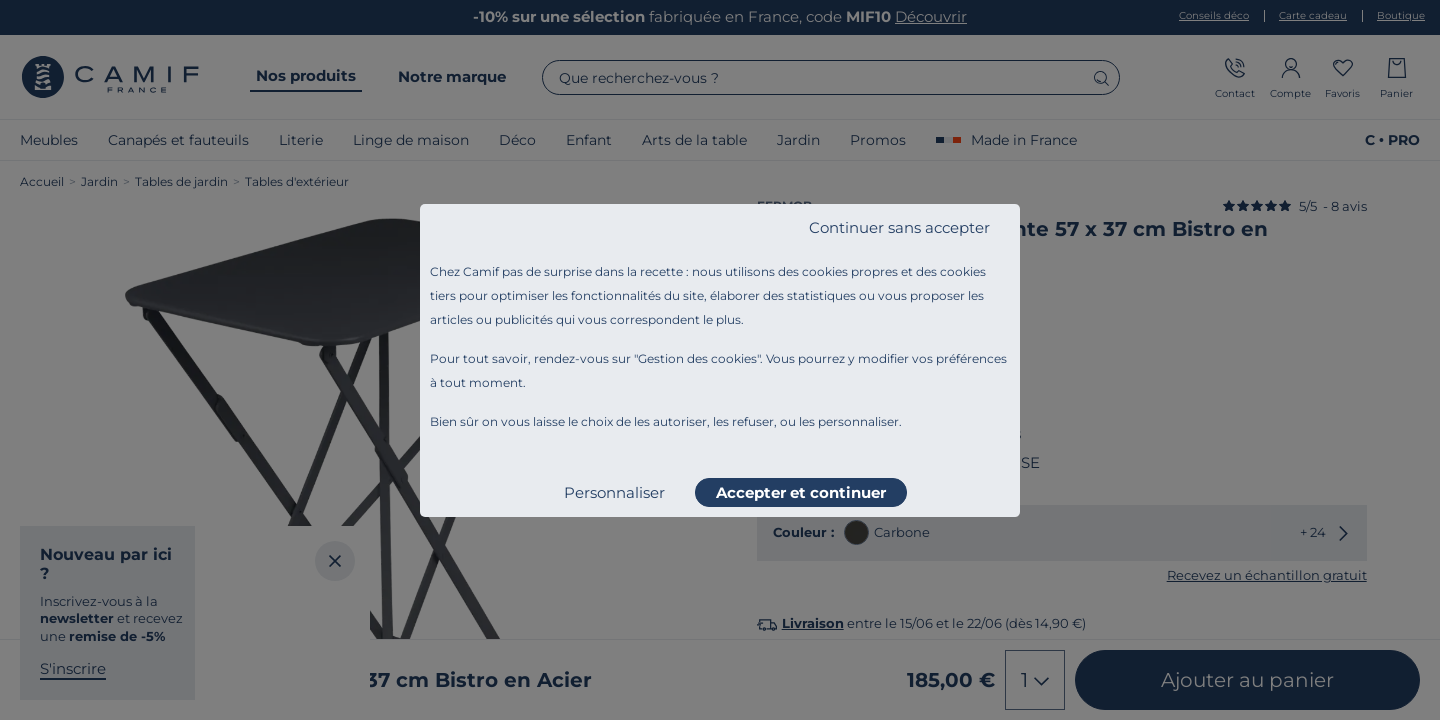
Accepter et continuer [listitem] (801, 492)
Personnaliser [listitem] (614, 492)
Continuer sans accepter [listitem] (899, 227)
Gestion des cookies (697, 358)
